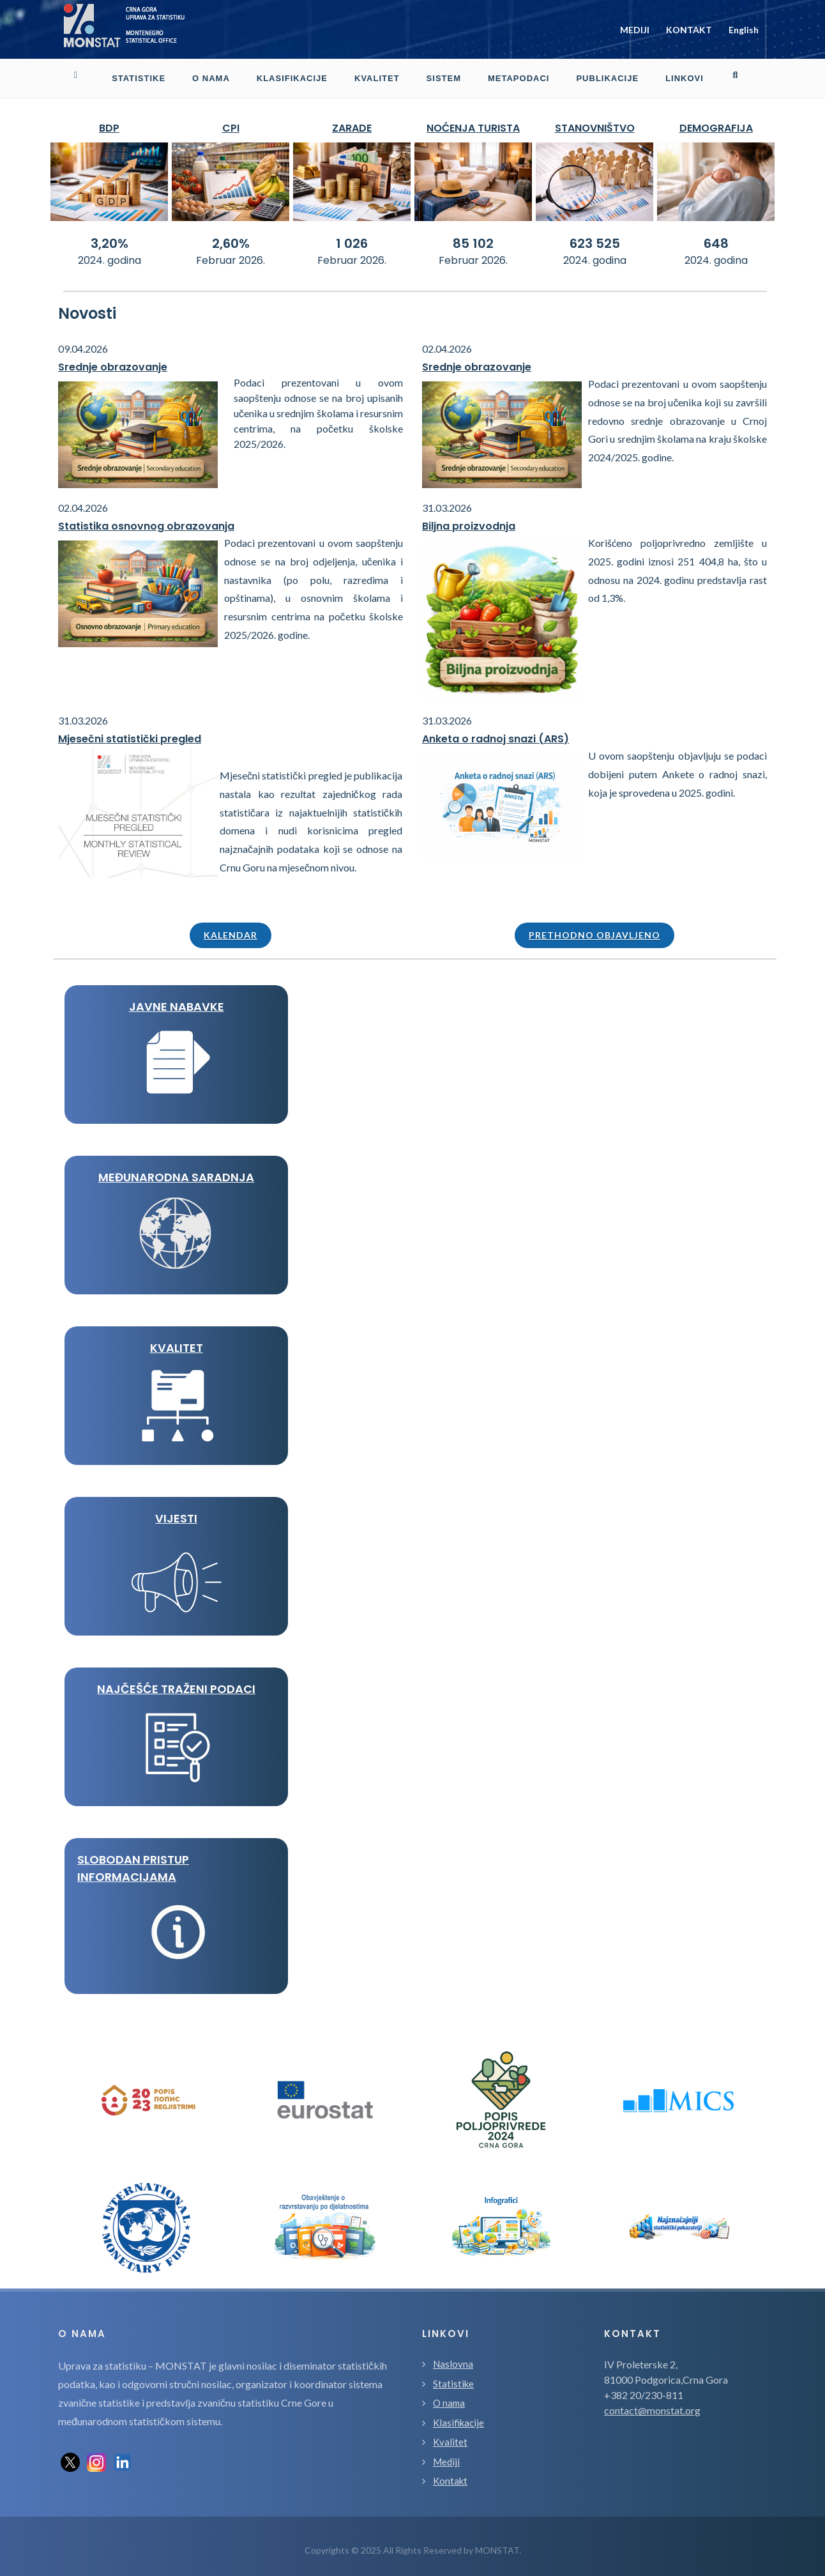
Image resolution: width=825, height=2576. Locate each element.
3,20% (109, 236)
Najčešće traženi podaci (176, 1681)
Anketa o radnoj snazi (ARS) (495, 731)
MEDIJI (634, 25)
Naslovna (453, 2356)
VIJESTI (176, 1511)
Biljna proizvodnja (468, 518)
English (744, 25)
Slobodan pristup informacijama (133, 1860)
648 (716, 236)
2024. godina (109, 252)
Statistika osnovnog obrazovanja (146, 518)
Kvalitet (450, 2434)
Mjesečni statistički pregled (129, 731)
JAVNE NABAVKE (176, 999)
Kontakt (450, 2473)
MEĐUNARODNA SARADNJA (176, 1169)
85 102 (473, 236)
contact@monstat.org (652, 2402)
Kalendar (230, 927)
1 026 (352, 236)
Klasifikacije (458, 2415)
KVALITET (176, 1340)
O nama (449, 2395)
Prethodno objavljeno (594, 927)
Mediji (446, 2454)
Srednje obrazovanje (112, 359)
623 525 (595, 236)
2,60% (231, 236)
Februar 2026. (230, 252)
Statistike (453, 2376)
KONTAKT (689, 25)
